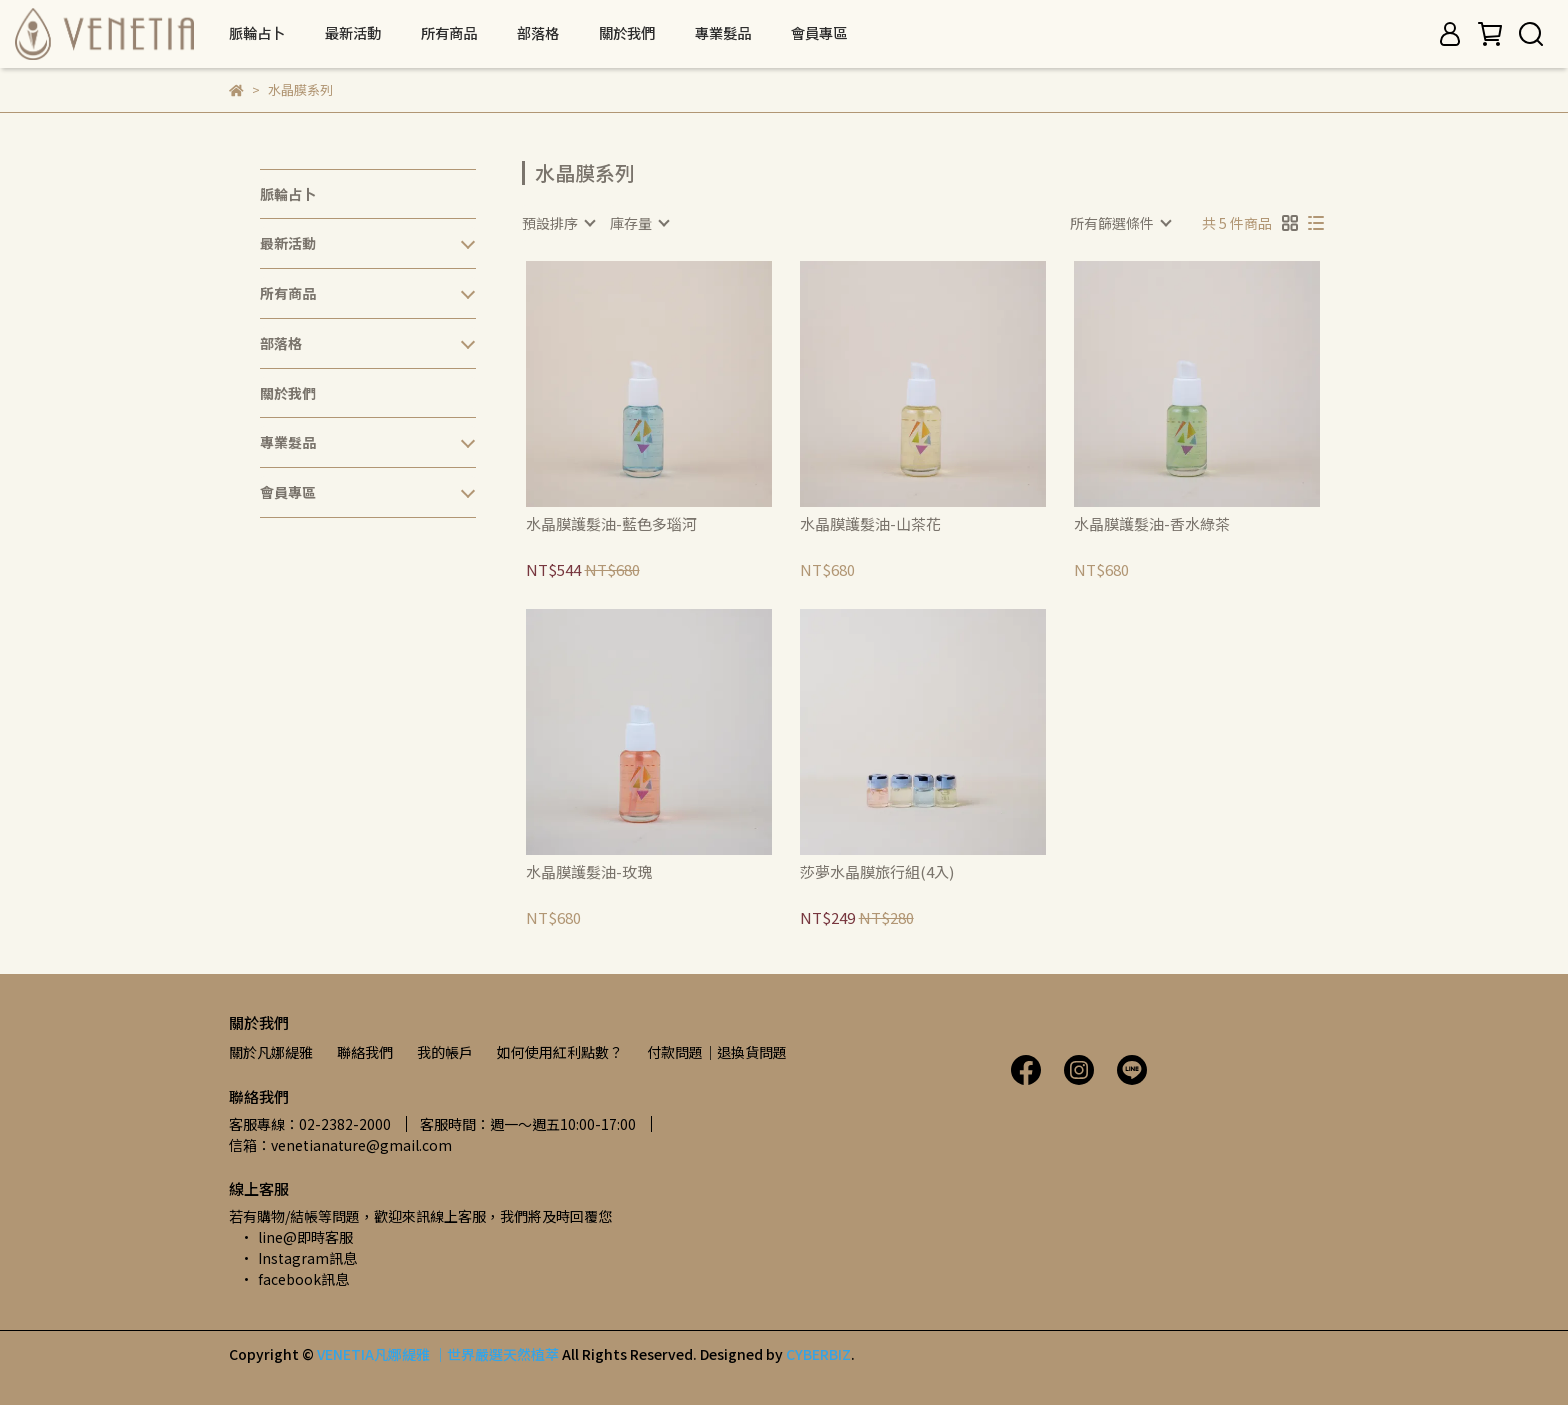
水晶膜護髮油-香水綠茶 (1152, 524)
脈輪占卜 (257, 33)
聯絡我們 (365, 1052)
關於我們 (627, 33)
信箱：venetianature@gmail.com (340, 1145)
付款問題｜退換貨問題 (717, 1052)
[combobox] (558, 223)
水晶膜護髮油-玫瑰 (589, 872)
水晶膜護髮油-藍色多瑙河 (611, 524)
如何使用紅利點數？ (560, 1052)
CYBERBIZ (818, 1354)
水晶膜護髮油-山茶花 (870, 524)
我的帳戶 (445, 1052)
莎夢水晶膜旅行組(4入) (877, 872)
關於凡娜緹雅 (271, 1052)
